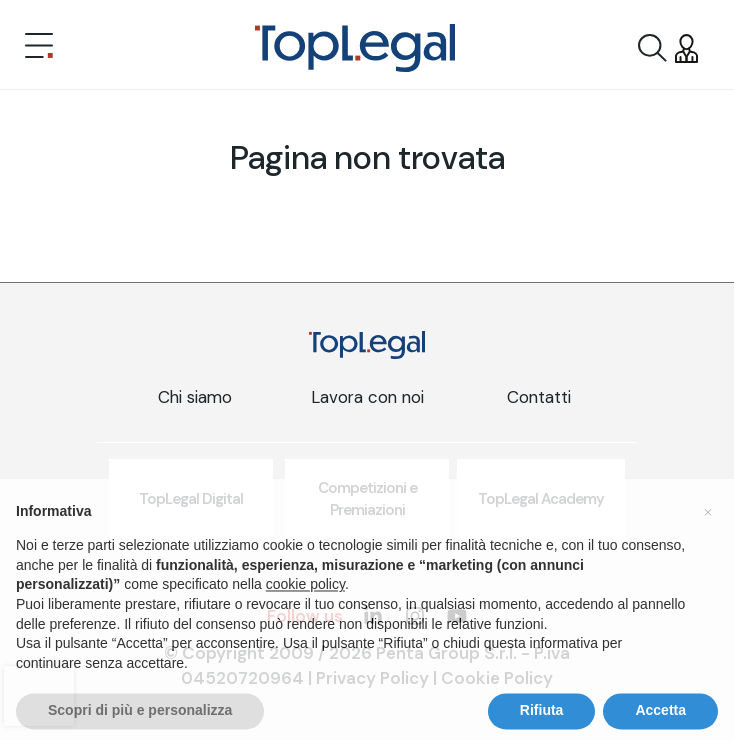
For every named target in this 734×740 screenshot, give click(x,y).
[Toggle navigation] (39, 48)
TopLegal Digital (191, 499)
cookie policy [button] (305, 617)
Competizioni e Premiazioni (367, 499)
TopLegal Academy (541, 499)
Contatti (539, 397)
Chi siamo (195, 397)
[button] (708, 544)
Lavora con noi (367, 397)
